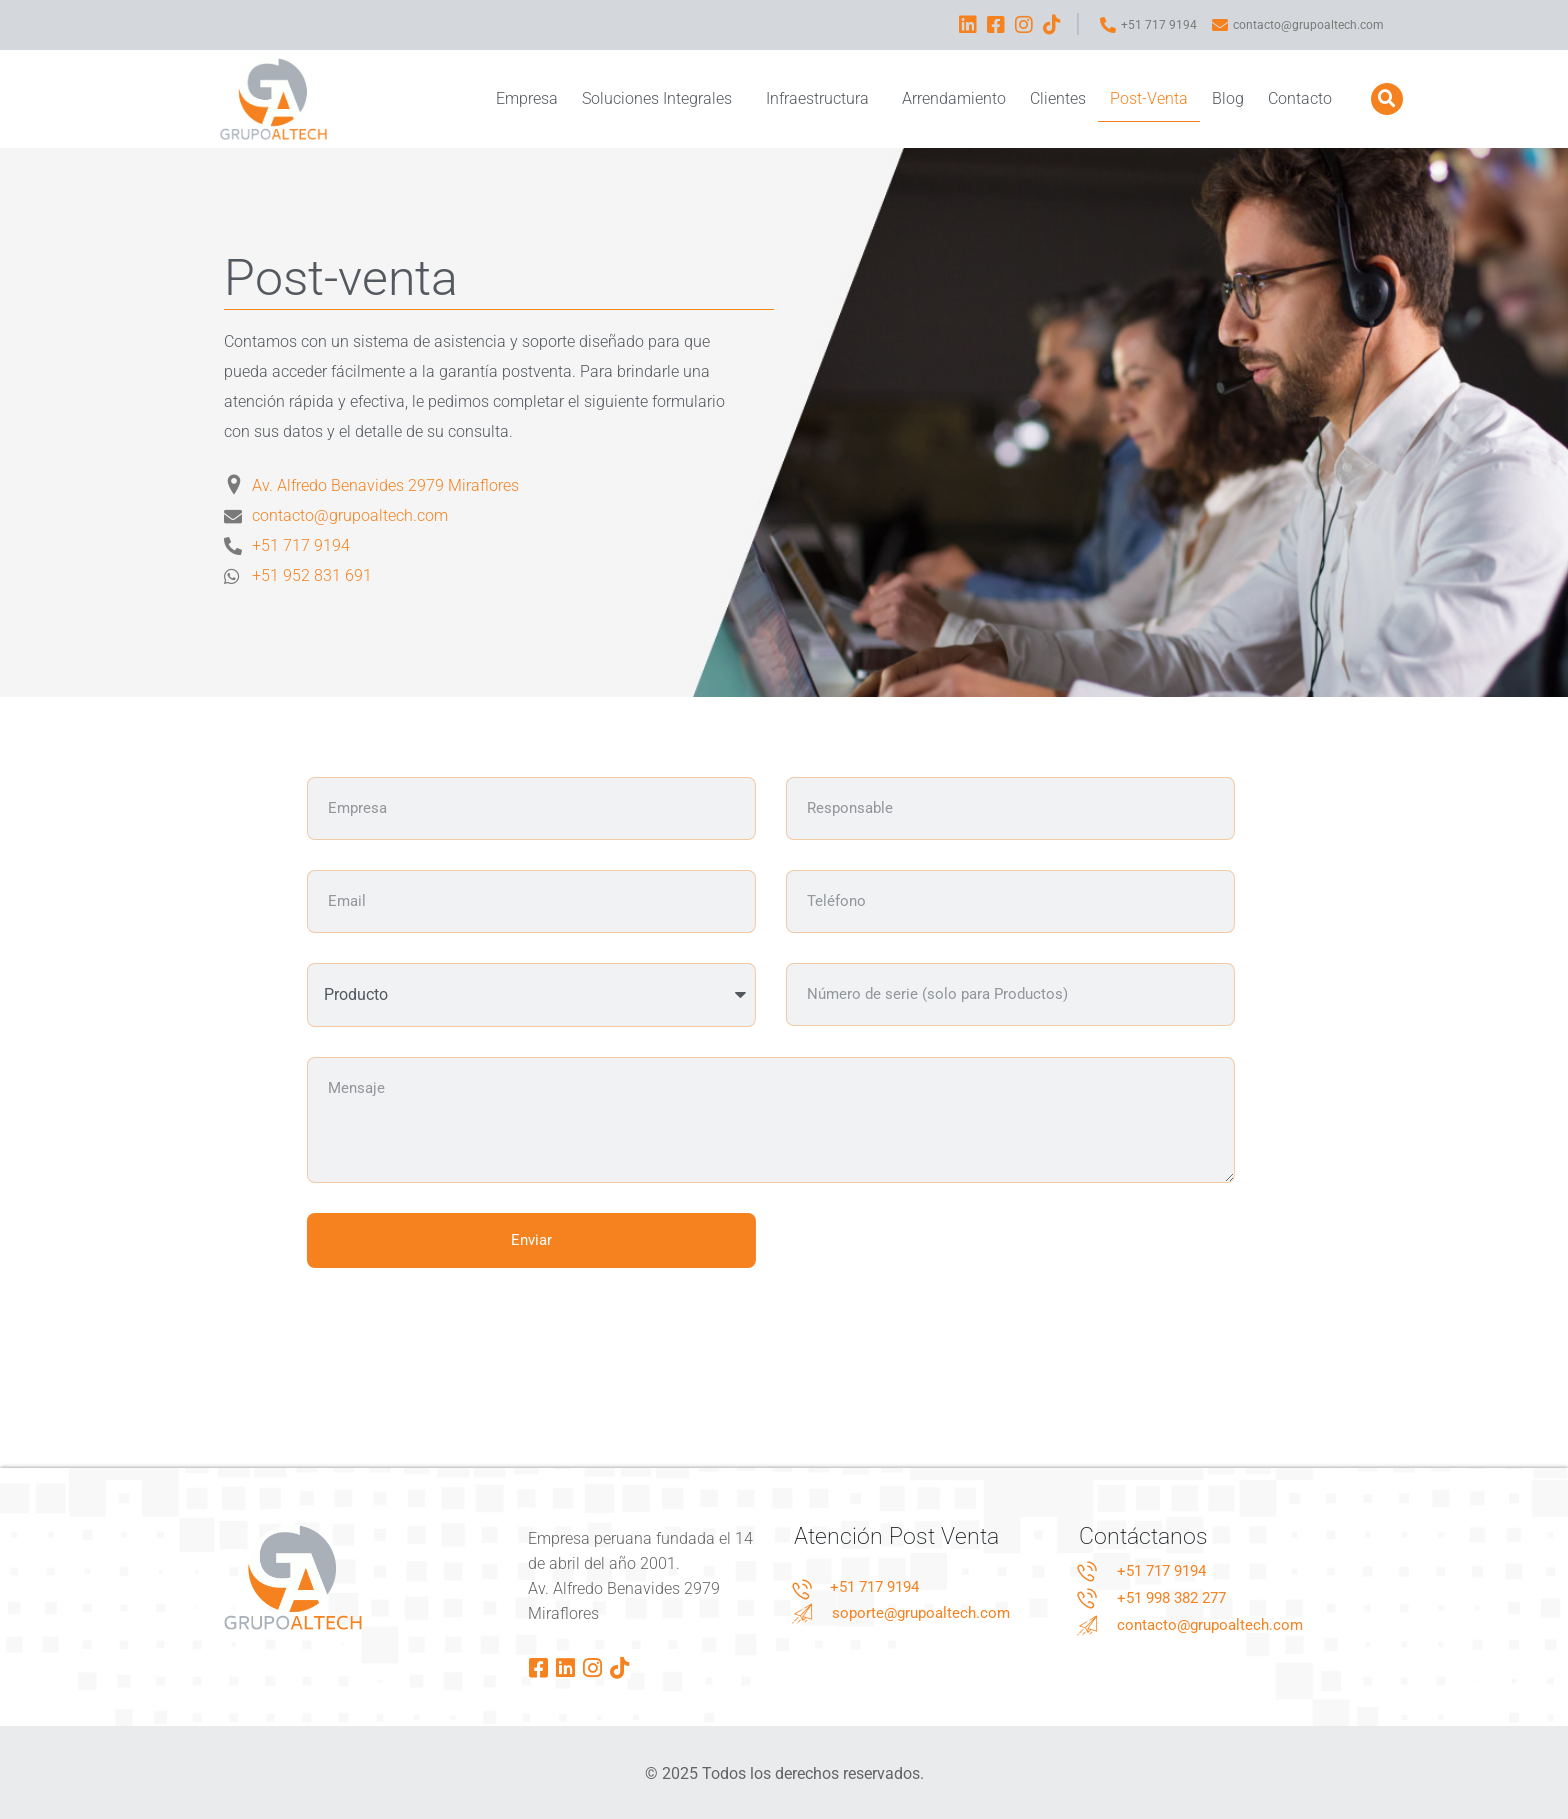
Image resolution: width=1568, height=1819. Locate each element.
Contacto (1300, 98)
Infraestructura (822, 98)
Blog (1228, 98)
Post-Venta (1149, 98)
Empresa (527, 98)
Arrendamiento (954, 98)
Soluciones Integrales (661, 98)
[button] (1387, 99)
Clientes (1058, 98)
